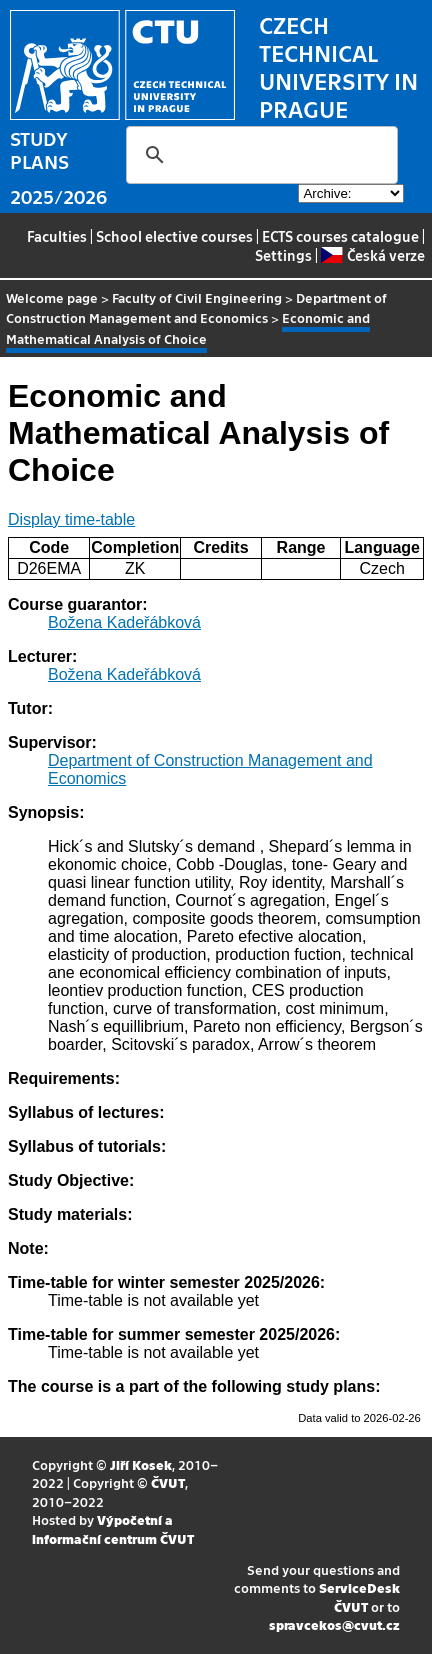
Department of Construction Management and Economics (196, 307)
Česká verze (372, 255)
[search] (259, 155)
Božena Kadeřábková (124, 622)
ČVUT (168, 1482)
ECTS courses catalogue (340, 236)
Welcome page (52, 297)
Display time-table (71, 519)
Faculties (57, 236)
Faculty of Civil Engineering (197, 297)
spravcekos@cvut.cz (334, 1624)
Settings (283, 255)
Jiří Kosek (141, 1464)
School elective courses (174, 236)
